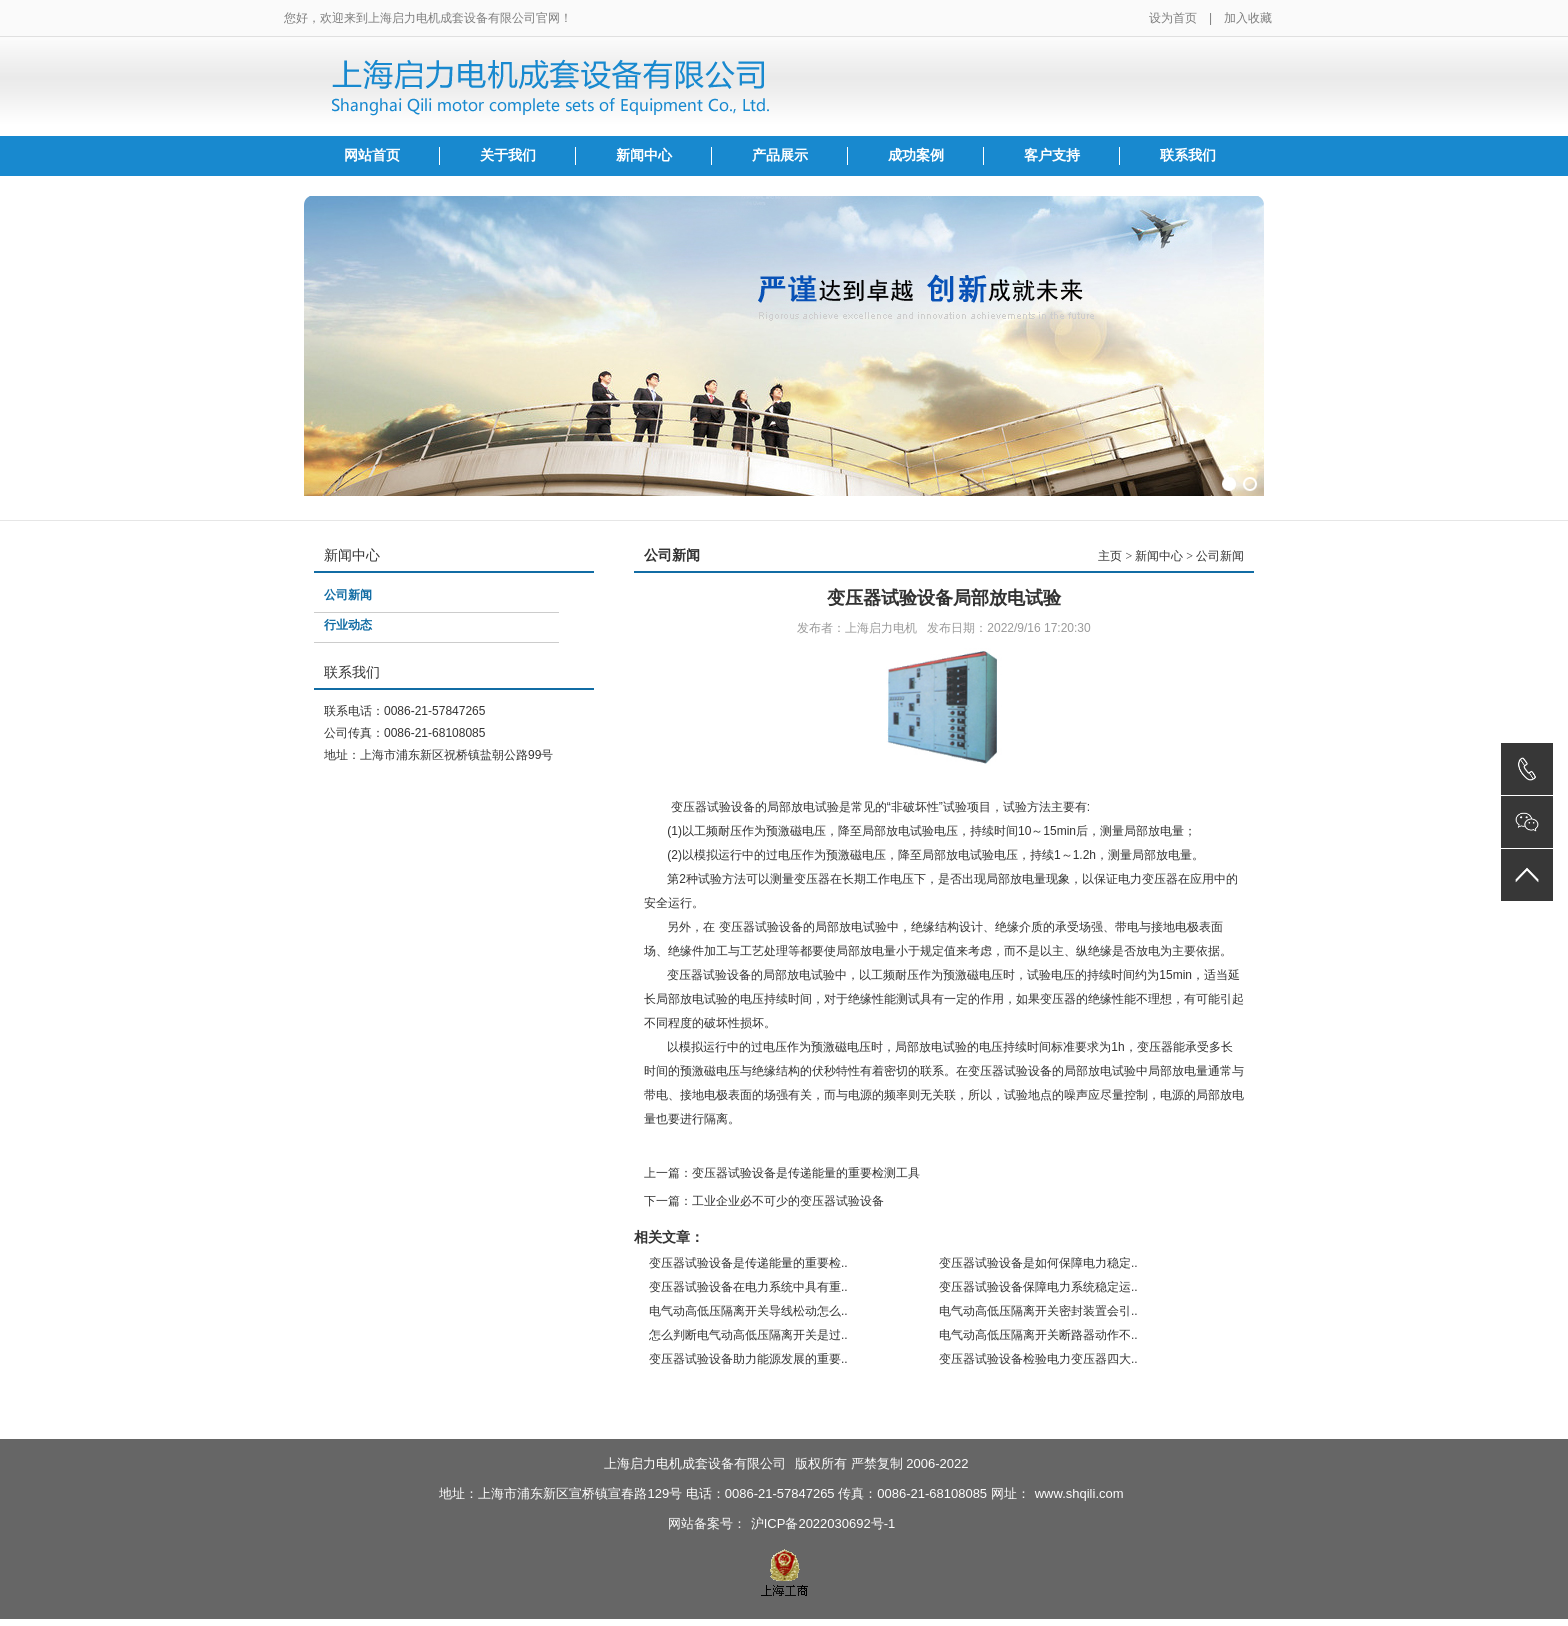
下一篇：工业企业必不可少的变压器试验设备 (764, 1201)
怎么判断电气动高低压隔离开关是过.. (748, 1335)
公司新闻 (348, 595)
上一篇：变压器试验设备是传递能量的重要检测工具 (782, 1173)
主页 (1110, 556)
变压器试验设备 (761, 927)
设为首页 (1173, 18)
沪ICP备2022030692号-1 (823, 1523)
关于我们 (508, 155)
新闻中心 (644, 155)
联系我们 (1188, 155)
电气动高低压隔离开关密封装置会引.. (1038, 1311)
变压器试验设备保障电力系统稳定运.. (1038, 1287)
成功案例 (916, 155)
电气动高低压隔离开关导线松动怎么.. (748, 1311)
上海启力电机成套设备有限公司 (695, 1463)
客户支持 (1052, 155)
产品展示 (780, 155)
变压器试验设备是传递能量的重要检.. (748, 1263)
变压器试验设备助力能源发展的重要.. (748, 1359)
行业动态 (348, 625)
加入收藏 (1248, 18)
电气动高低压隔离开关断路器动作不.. (1038, 1335)
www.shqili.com (1079, 1493)
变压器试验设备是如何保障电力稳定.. (1038, 1263)
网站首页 (372, 155)
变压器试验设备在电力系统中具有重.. (748, 1287)
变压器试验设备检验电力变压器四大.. (1038, 1359)
